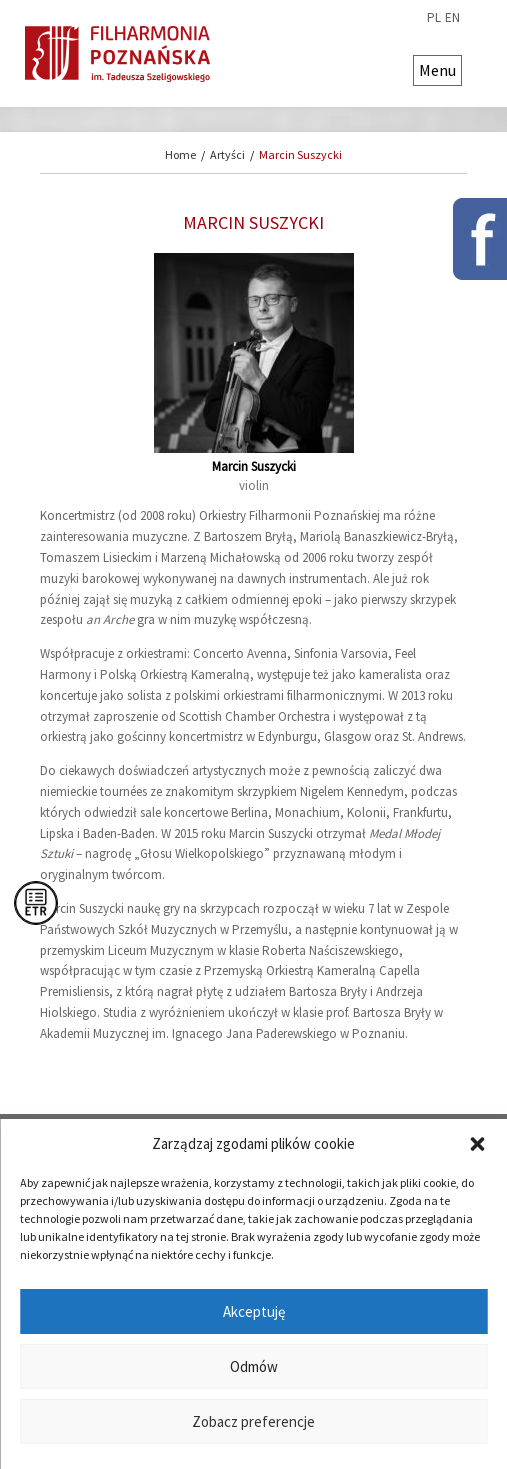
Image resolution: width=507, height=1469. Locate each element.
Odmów (254, 1366)
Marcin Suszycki (300, 154)
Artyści (227, 154)
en (452, 18)
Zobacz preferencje (253, 1421)
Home (180, 154)
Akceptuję (254, 1311)
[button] (477, 1144)
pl (434, 18)
